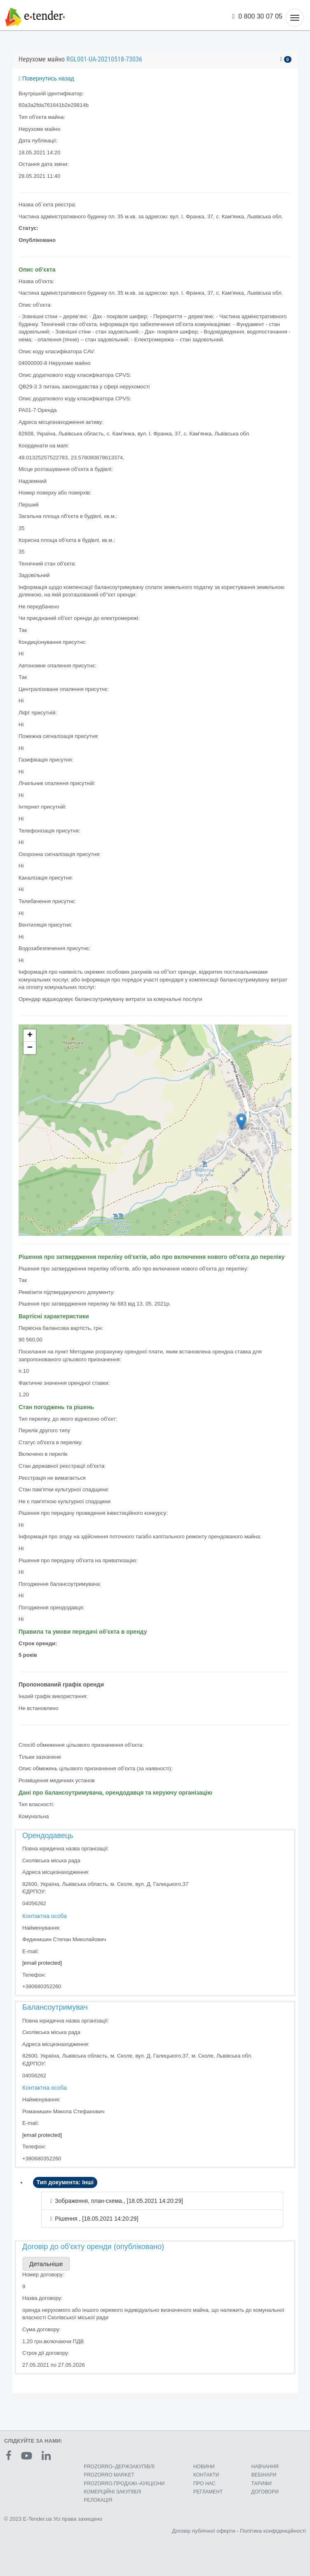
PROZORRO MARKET (109, 2475)
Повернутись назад (46, 78)
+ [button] (30, 1035)
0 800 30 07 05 (258, 16)
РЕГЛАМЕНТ (208, 2492)
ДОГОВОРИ (265, 2492)
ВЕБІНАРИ (264, 2475)
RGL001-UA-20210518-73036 (104, 59)
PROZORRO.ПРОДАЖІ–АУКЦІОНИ (124, 2483)
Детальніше (46, 2263)
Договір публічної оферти (203, 2531)
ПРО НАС (204, 2483)
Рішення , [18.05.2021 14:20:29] (96, 2218)
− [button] (30, 1048)
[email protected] (42, 1963)
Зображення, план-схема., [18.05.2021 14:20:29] (119, 2201)
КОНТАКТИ (206, 2475)
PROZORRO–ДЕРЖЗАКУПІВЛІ (119, 2467)
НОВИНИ (204, 2467)
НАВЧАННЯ (265, 2467)
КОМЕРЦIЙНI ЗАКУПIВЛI (112, 2492)
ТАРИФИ (261, 2483)
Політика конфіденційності (273, 2531)
